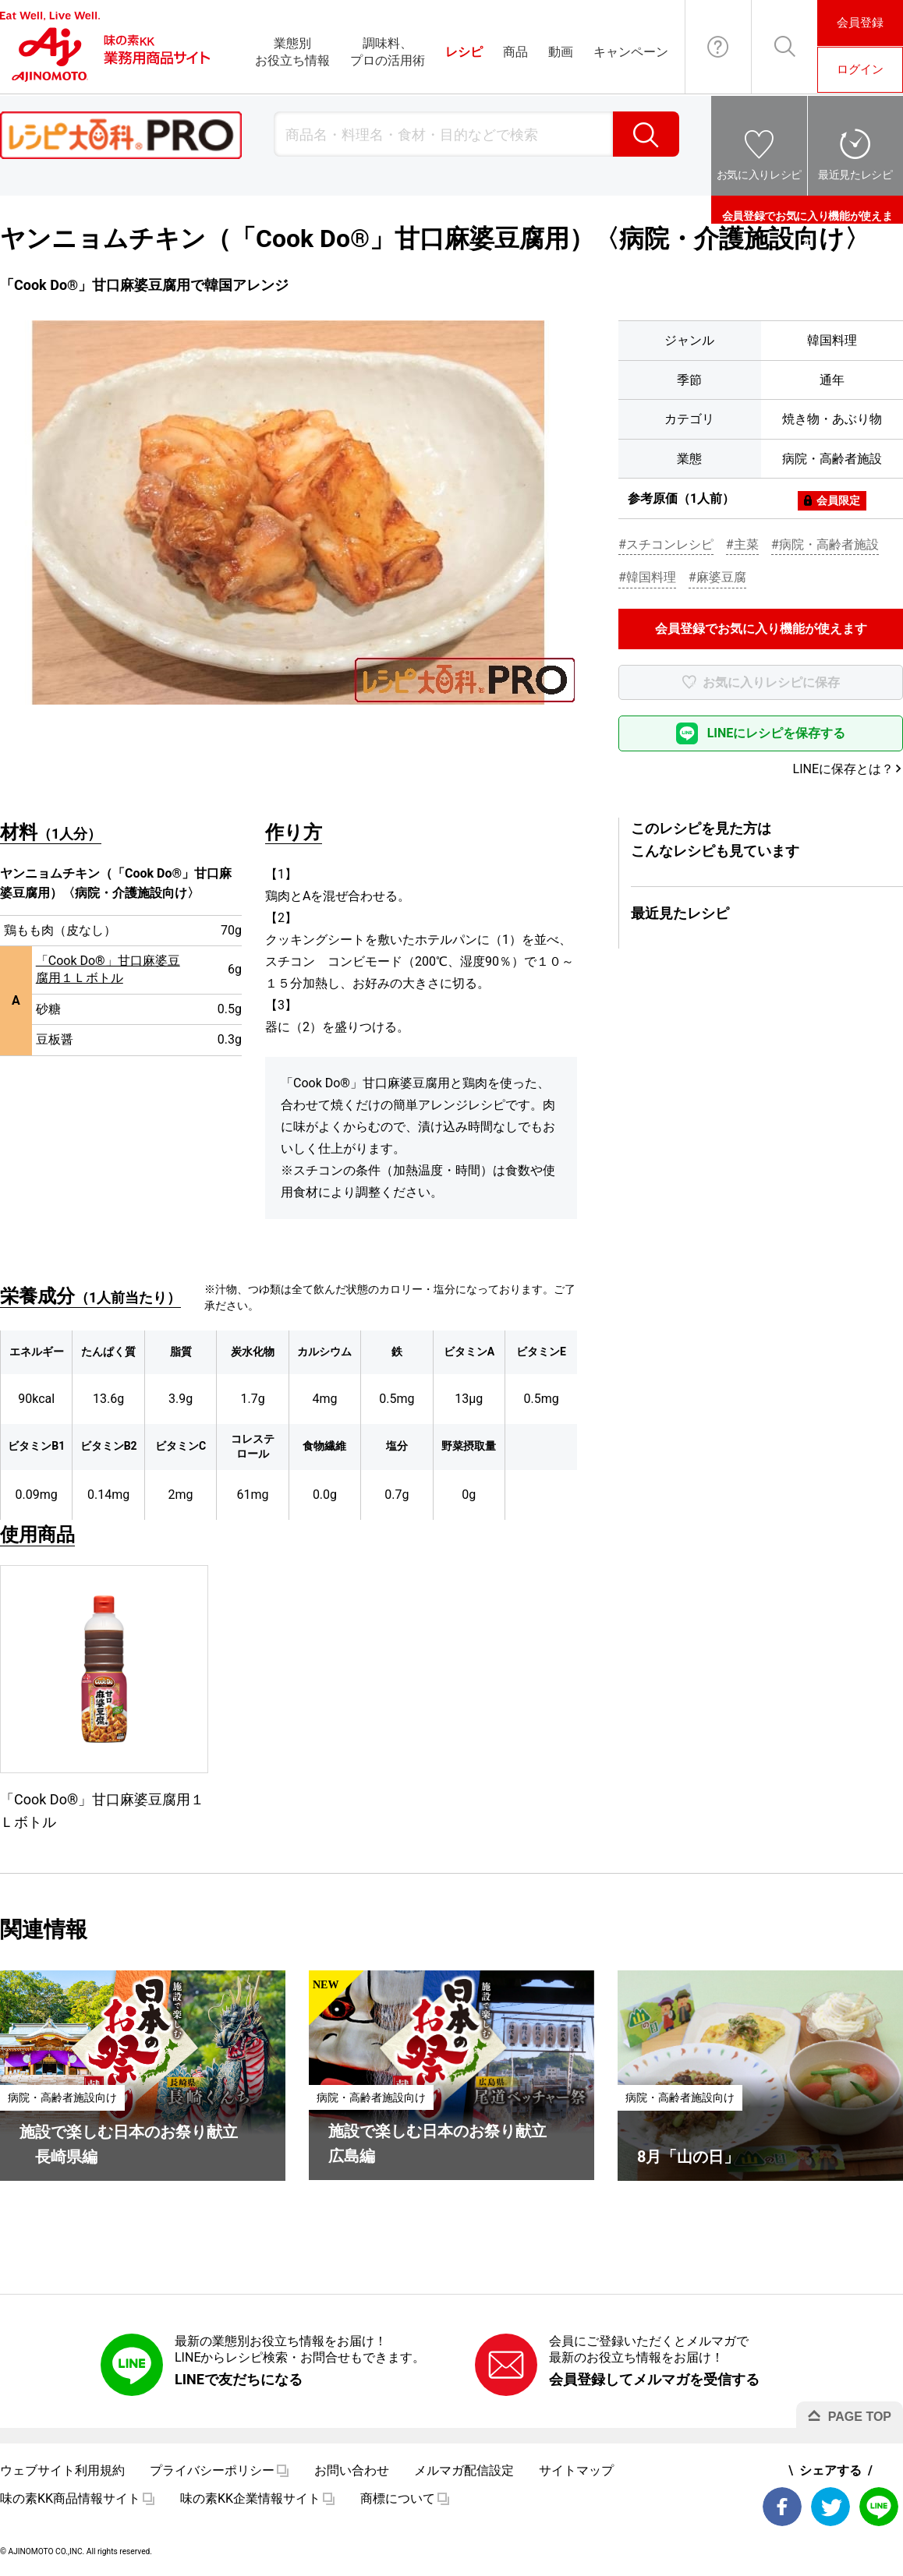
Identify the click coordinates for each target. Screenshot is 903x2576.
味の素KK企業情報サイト (250, 2498)
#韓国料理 (647, 577)
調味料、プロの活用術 (387, 52)
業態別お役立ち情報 (292, 52)
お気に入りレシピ (759, 174)
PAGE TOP (859, 2416)
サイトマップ (576, 2470)
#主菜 (742, 544)
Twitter (830, 2506)
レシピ (464, 51)
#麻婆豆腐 (717, 577)
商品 (515, 51)
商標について (397, 2498)
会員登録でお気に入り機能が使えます (807, 209)
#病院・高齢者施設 (825, 544)
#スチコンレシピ (666, 544)
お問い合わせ (718, 47)
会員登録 (860, 23)
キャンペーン (630, 51)
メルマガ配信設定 (464, 2470)
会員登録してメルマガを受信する (654, 2379)
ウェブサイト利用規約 (62, 2470)
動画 (560, 51)
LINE (878, 2506)
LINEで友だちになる (239, 2379)
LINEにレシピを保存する (776, 733)
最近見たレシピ (855, 174)
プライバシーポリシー (212, 2470)
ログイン (860, 69)
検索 (646, 134)
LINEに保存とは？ (843, 768)
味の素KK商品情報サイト (70, 2498)
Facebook (782, 2506)
